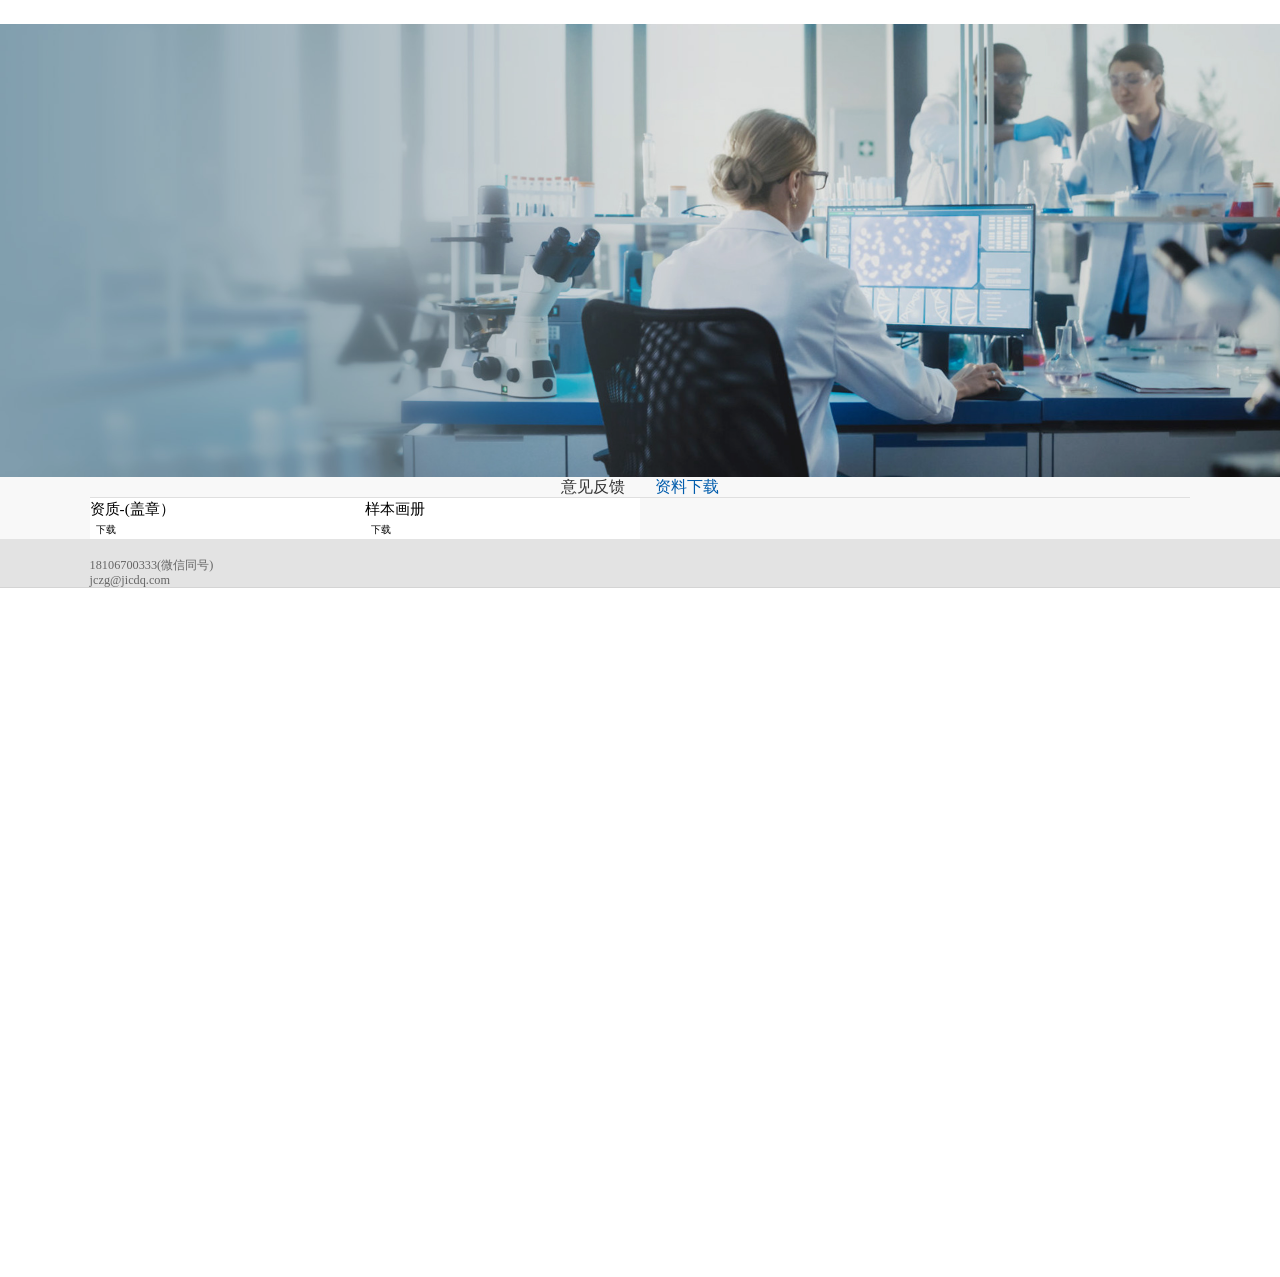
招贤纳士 (784, 32)
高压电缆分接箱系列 (561, 1107)
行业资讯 (677, 1066)
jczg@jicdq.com (151, 1112)
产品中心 (417, 32)
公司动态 (677, 1045)
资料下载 (696, 566)
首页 (253, 32)
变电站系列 (539, 1066)
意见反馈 (584, 566)
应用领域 (594, 32)
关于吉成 (328, 32)
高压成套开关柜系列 (561, 1086)
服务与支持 (688, 32)
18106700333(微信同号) (173, 1088)
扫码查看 (1159, 1018)
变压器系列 (539, 1045)
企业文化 (442, 1066)
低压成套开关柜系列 (561, 1127)
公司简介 (442, 1045)
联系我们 (872, 32)
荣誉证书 (442, 1086)
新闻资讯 (505, 32)
